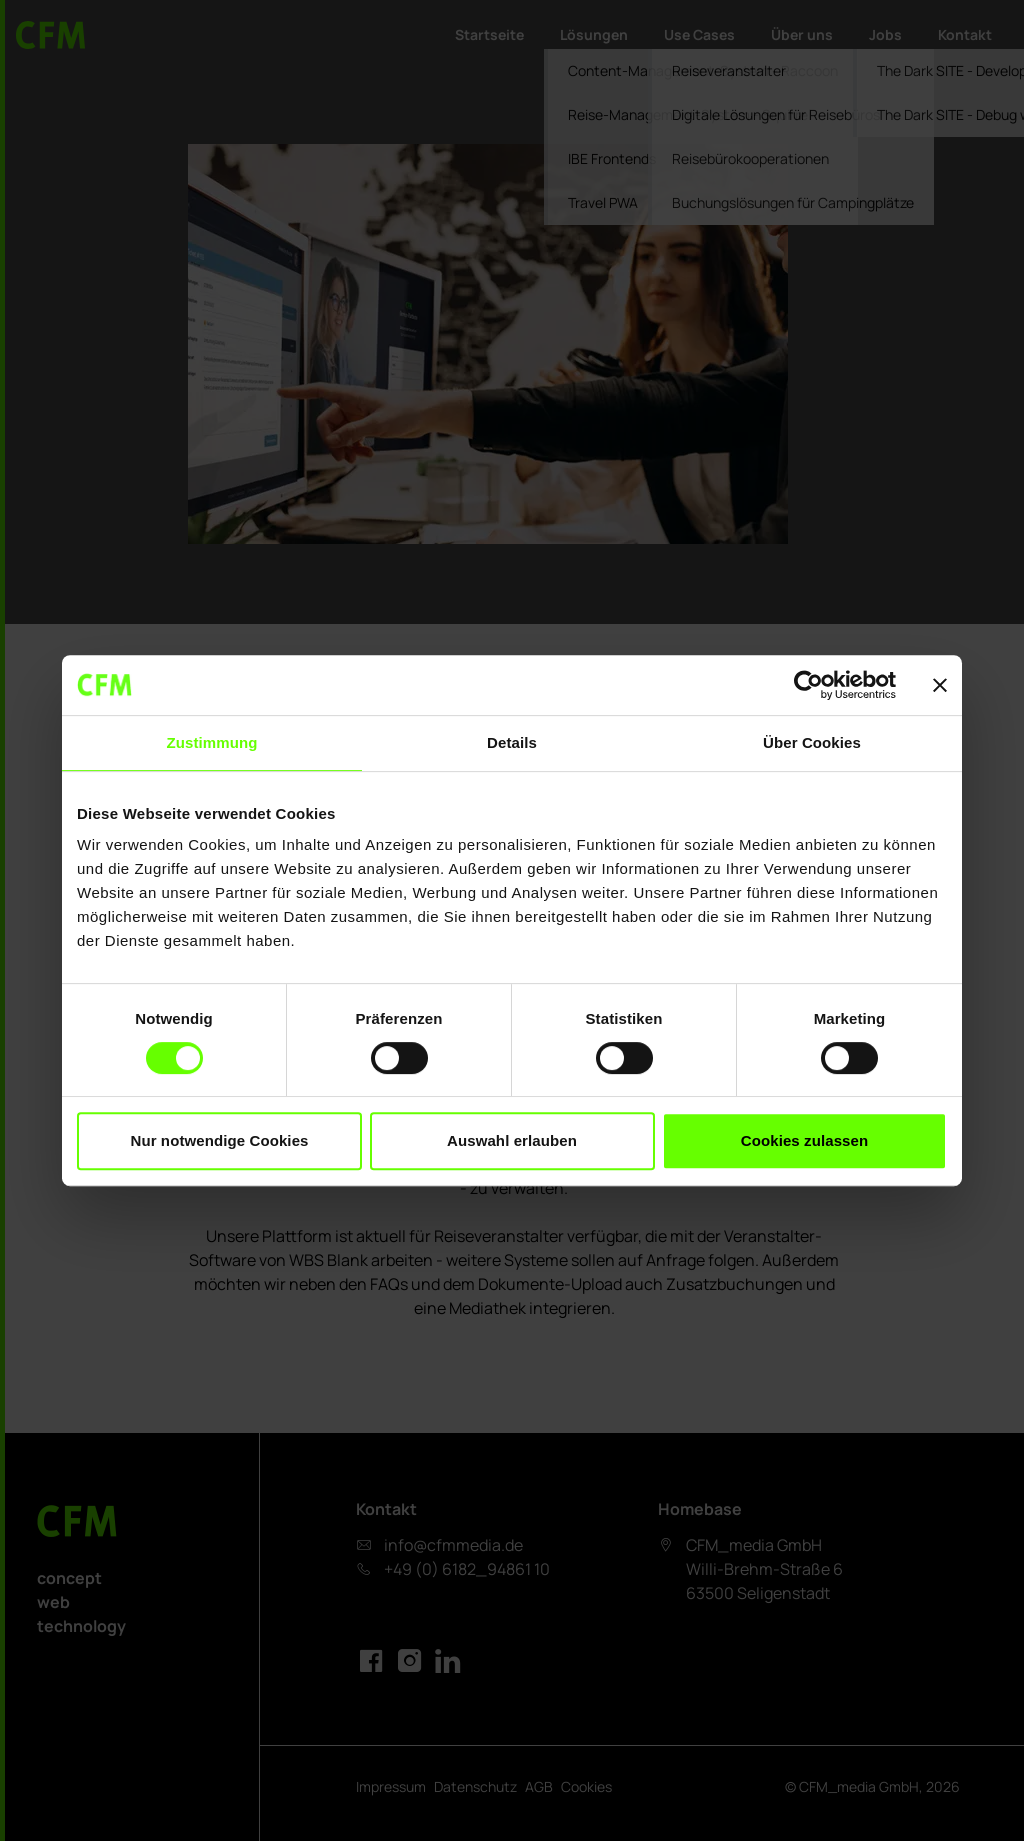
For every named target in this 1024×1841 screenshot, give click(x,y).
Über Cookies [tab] (812, 742)
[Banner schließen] (940, 685)
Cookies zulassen (804, 1140)
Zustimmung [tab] (212, 742)
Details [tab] (512, 742)
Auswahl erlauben (512, 1140)
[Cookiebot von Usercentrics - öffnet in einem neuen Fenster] (808, 685)
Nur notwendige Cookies (219, 1140)
